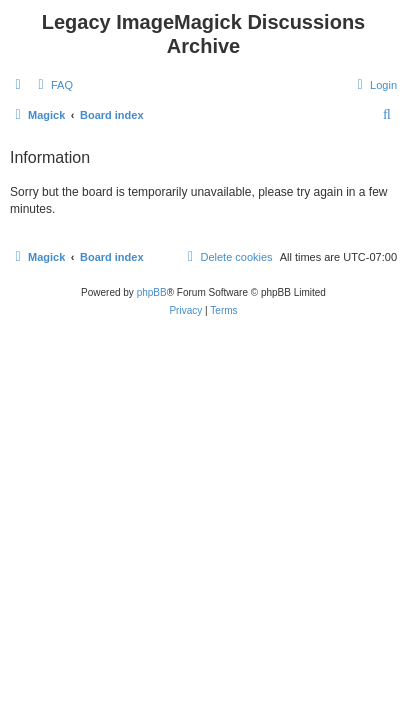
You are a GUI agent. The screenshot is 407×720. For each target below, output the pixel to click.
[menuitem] (53, 85)
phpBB (152, 292)
